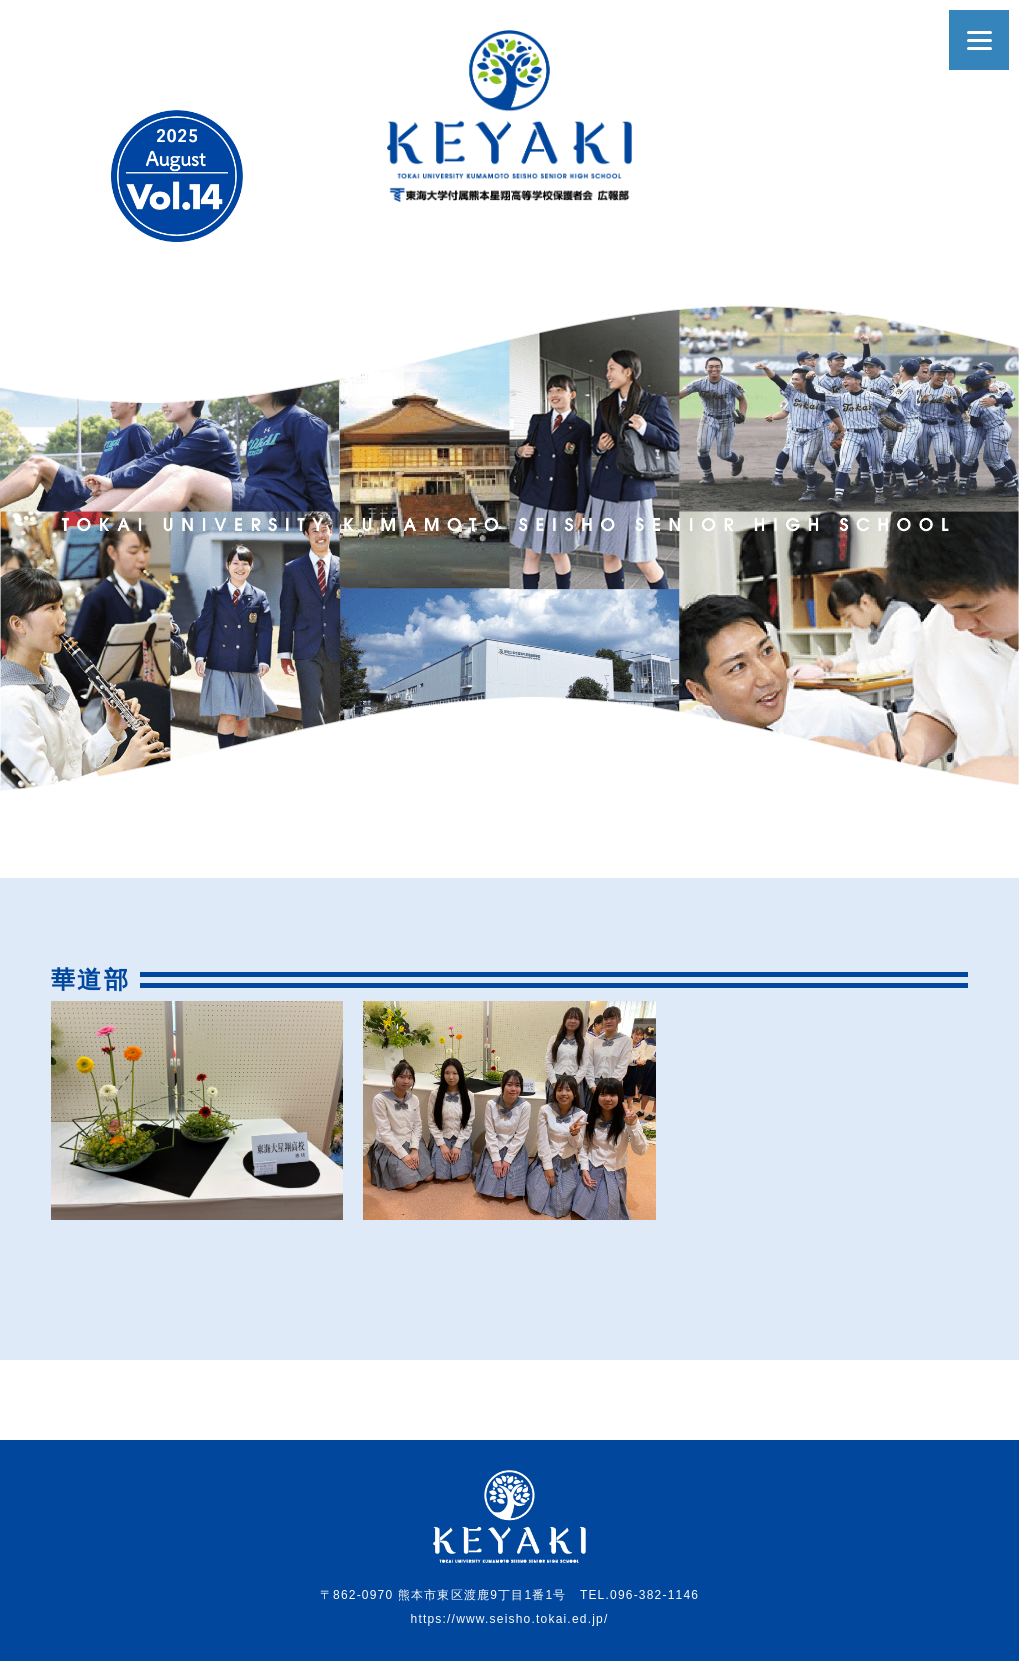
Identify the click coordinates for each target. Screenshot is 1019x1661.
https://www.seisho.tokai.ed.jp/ (510, 1619)
